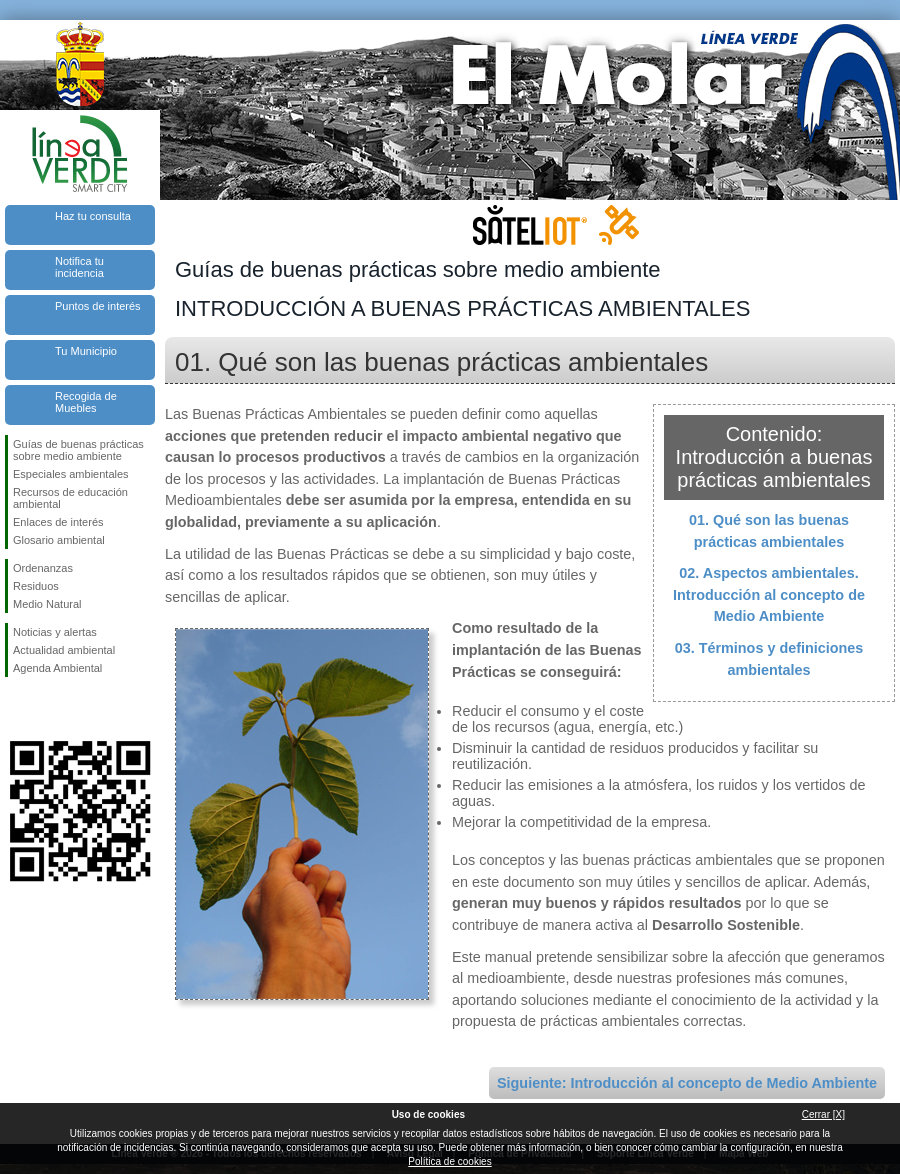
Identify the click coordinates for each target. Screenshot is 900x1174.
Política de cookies (449, 1161)
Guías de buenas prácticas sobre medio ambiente (78, 450)
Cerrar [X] (823, 1114)
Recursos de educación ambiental (70, 498)
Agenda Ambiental (57, 668)
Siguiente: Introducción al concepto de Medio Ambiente (687, 1083)
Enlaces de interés (58, 522)
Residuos (36, 586)
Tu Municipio (86, 351)
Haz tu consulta (93, 216)
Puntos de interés (98, 306)
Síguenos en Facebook (17, 709)
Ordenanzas (43, 568)
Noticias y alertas (55, 632)
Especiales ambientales (71, 474)
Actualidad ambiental (64, 650)
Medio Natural (47, 604)
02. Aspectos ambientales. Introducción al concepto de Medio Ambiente (769, 594)
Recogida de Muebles (86, 402)
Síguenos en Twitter (50, 709)
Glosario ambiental (59, 540)
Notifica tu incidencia (79, 267)
